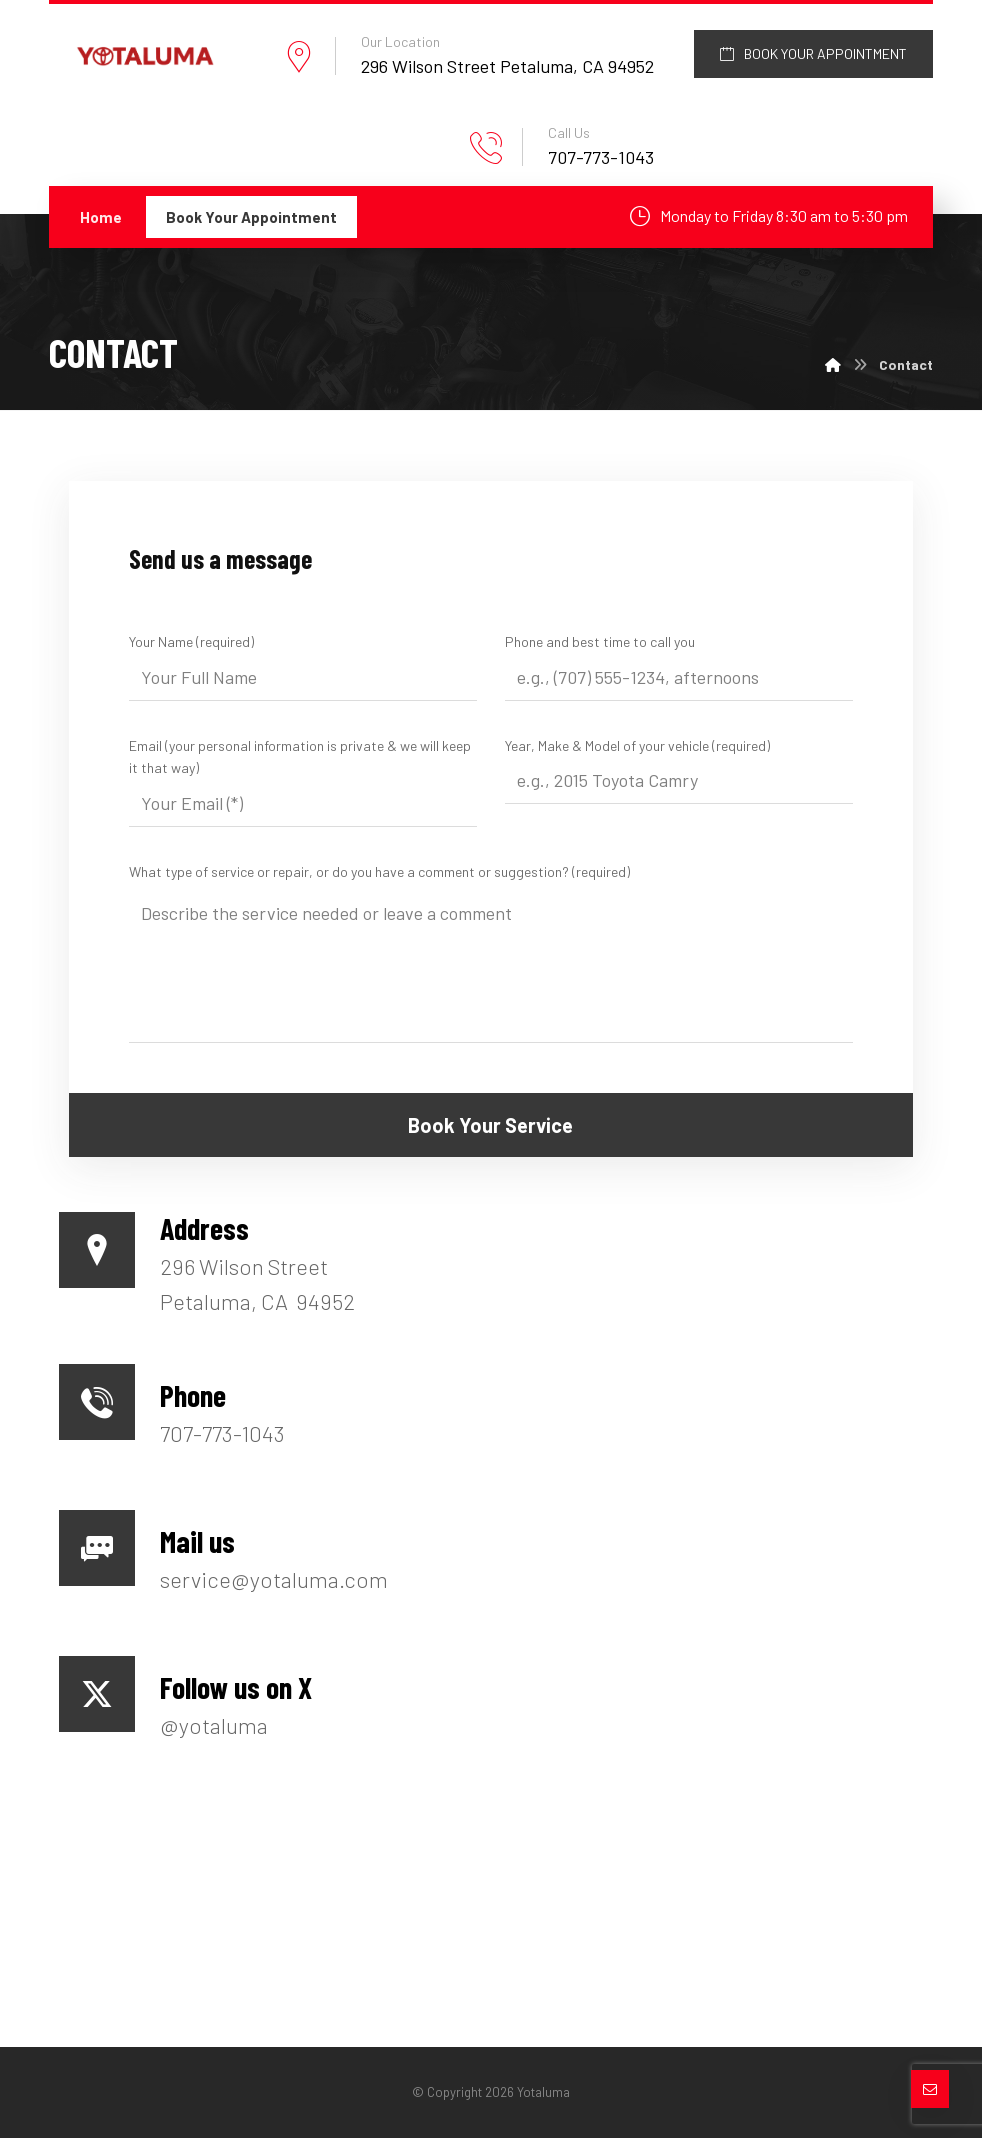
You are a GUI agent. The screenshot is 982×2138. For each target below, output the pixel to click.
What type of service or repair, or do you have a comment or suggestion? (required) (491, 953)
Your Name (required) (302, 666)
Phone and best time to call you (678, 666)
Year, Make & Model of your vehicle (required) (678, 770)
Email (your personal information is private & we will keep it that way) (302, 782)
